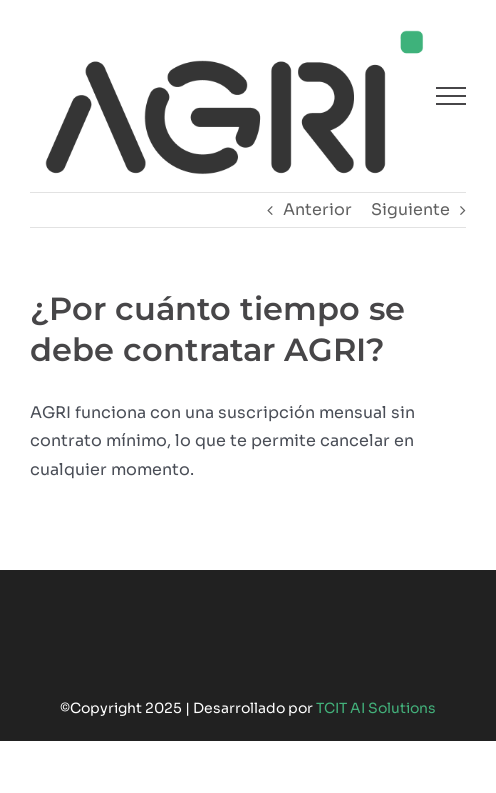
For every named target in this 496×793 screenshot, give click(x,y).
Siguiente (410, 209)
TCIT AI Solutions (376, 708)
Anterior (317, 209)
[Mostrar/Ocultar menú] (451, 96)
